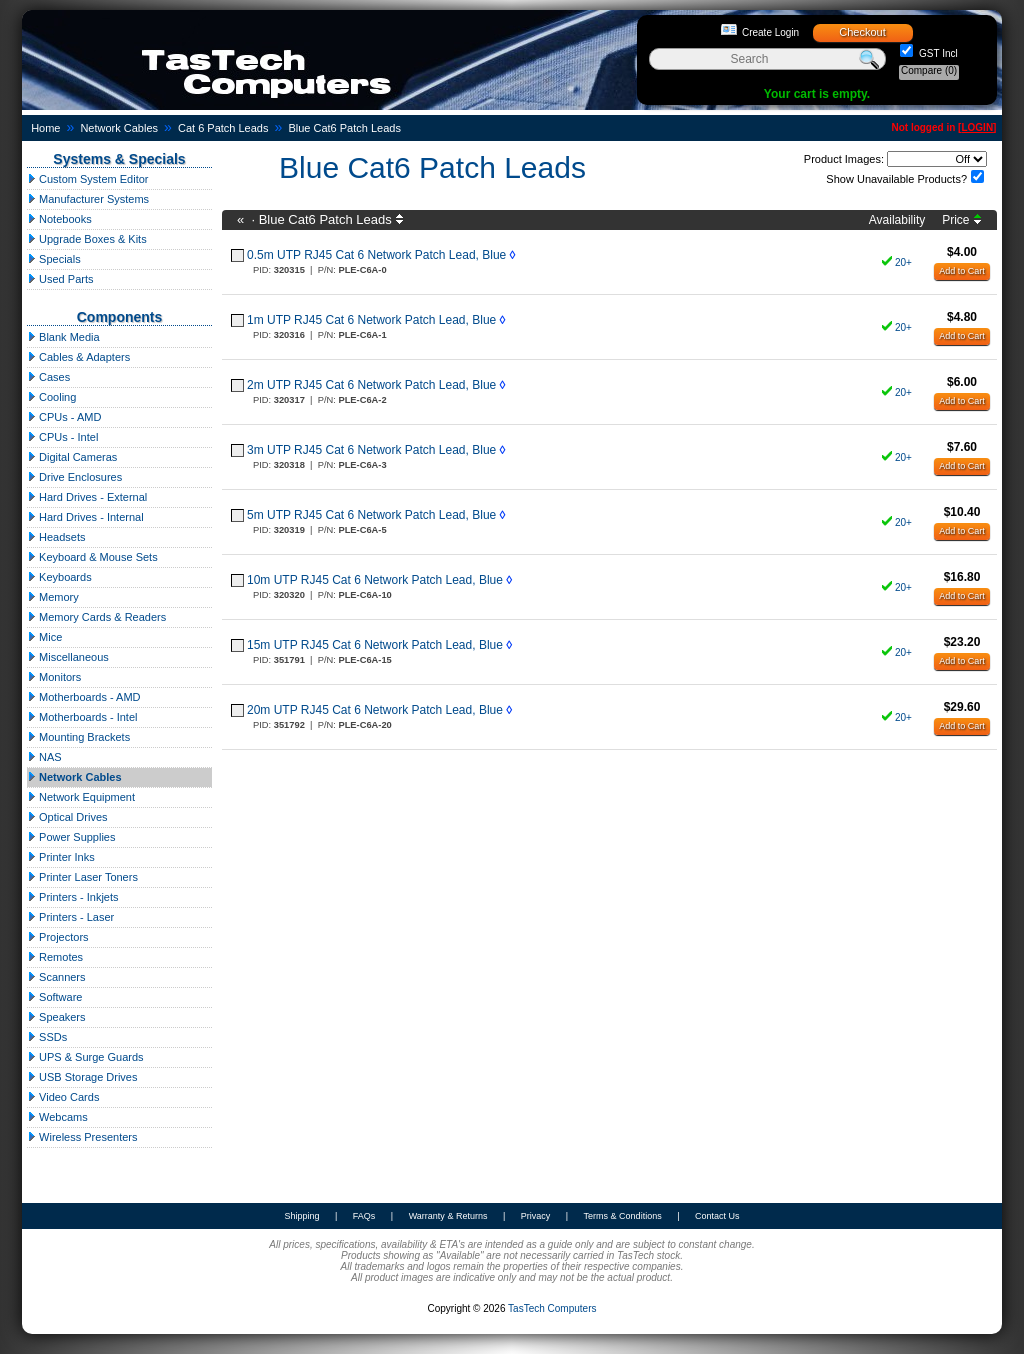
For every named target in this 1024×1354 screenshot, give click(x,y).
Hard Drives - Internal (85, 517)
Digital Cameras (72, 457)
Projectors (58, 937)
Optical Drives (67, 817)
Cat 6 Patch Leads (223, 128)
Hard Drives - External (87, 497)
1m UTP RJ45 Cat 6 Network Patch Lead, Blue (371, 320)
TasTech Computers (552, 1308)
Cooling (51, 397)
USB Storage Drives (82, 1077)
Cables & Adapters (78, 357)
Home (45, 128)
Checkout (862, 32)
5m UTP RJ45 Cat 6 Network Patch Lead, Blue (371, 515)
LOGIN (977, 127)
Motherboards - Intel (82, 717)
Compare (929, 70)
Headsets (56, 537)
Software (54, 997)
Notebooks (59, 219)
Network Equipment (81, 797)
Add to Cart (962, 271)
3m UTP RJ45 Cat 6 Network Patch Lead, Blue (371, 450)
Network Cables (119, 128)
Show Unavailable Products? (896, 179)
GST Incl (937, 53)
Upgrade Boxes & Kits (87, 239)
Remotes (55, 957)
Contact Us (717, 1216)
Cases (48, 377)
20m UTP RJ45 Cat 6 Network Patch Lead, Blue (375, 710)
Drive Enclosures (74, 477)
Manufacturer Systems (88, 199)
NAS (44, 757)
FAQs (364, 1216)
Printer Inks (61, 857)
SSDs (47, 1037)
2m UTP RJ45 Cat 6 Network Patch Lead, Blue (371, 385)
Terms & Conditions (623, 1216)
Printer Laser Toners (82, 877)
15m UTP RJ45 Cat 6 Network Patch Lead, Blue (375, 645)
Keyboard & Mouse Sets (92, 557)
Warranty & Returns (448, 1216)
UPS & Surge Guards (85, 1057)
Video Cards (63, 1097)
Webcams (57, 1117)
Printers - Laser (70, 917)
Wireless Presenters (82, 1137)
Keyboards (59, 577)
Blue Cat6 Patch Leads (344, 128)
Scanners (56, 977)
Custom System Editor (87, 179)
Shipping (301, 1216)
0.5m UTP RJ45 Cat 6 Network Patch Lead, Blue (376, 255)
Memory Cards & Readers (96, 617)
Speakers (56, 1017)
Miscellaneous (68, 657)
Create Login (770, 32)
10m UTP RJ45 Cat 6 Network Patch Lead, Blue (375, 580)
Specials (54, 259)
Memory (53, 597)
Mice (44, 637)
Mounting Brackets (78, 737)
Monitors (54, 677)
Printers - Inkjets (73, 897)
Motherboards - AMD (84, 697)
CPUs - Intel (62, 437)
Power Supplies (71, 837)
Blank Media (63, 337)
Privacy (536, 1216)
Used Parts (60, 279)
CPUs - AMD (64, 417)
